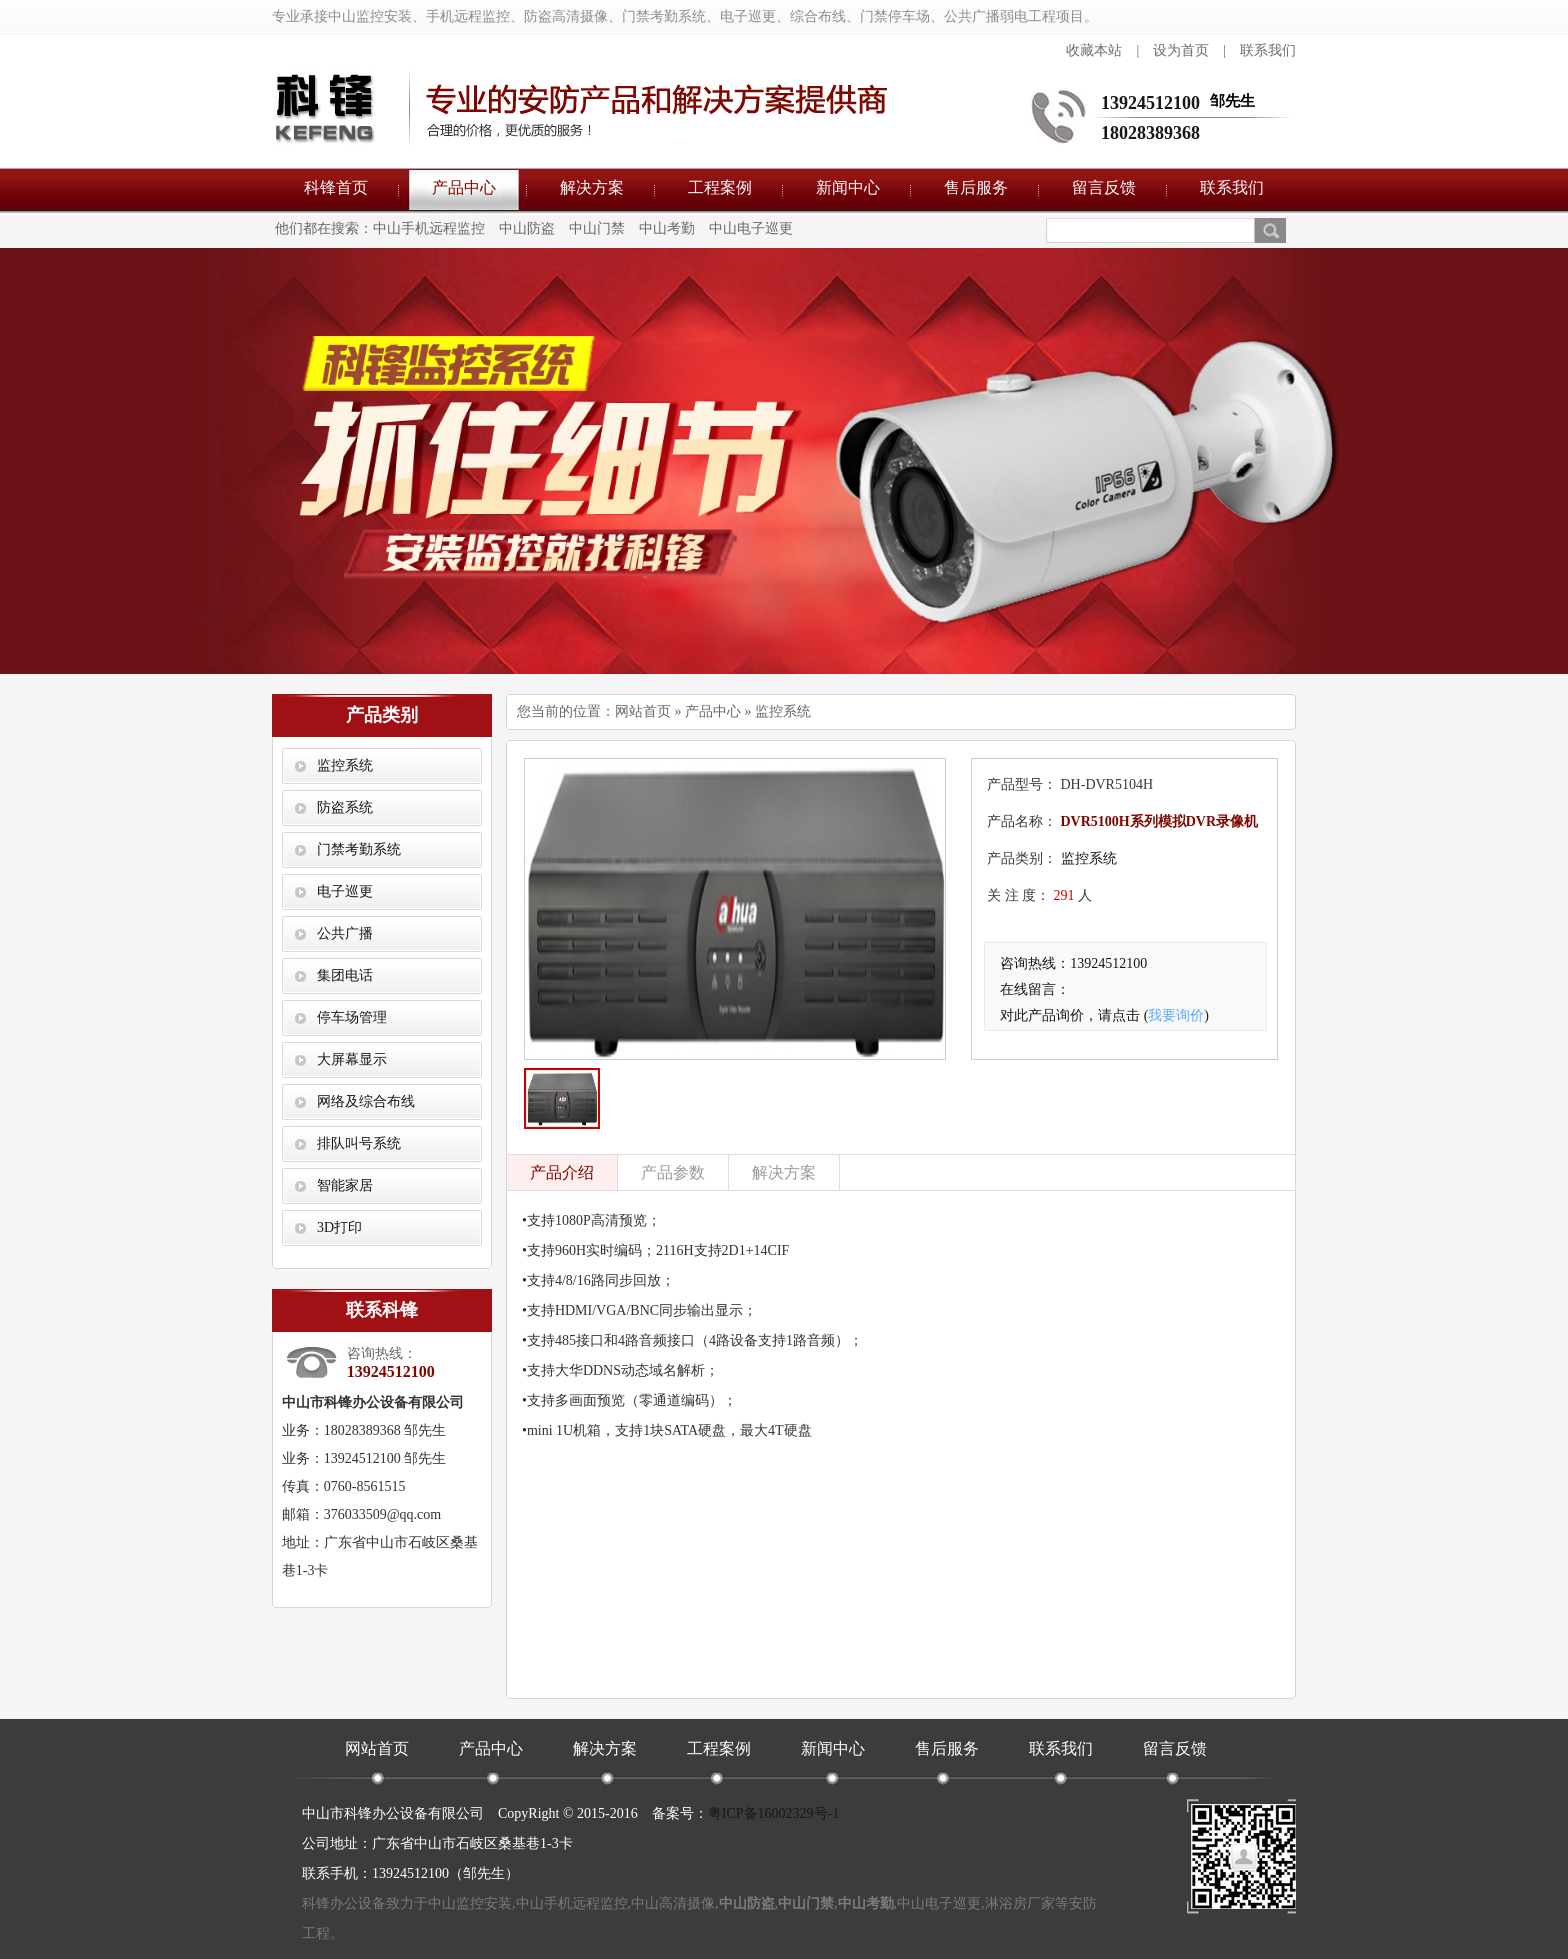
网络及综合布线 (366, 1101)
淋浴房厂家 (1020, 1903)
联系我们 (1268, 50)
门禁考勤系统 (359, 849)
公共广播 (345, 933)
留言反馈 (1104, 187)
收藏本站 (1094, 50)
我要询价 (1176, 1015)
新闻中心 (848, 187)
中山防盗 (527, 228)
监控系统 (345, 765)
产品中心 (464, 187)
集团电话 (345, 975)
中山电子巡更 (751, 228)
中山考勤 (667, 228)
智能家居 (345, 1185)
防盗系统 (345, 807)
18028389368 (1150, 133)
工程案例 (720, 187)
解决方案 (592, 187)
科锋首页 (336, 187)
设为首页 (1181, 50)
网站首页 (643, 711)
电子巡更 (345, 891)
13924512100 (1150, 103)
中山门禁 (597, 228)
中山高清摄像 (673, 1903)
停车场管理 (352, 1017)
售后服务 (976, 187)
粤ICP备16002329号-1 (773, 1813)
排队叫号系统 (359, 1143)
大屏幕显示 (352, 1059)
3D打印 (339, 1227)
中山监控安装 (470, 1903)
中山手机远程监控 (429, 228)
